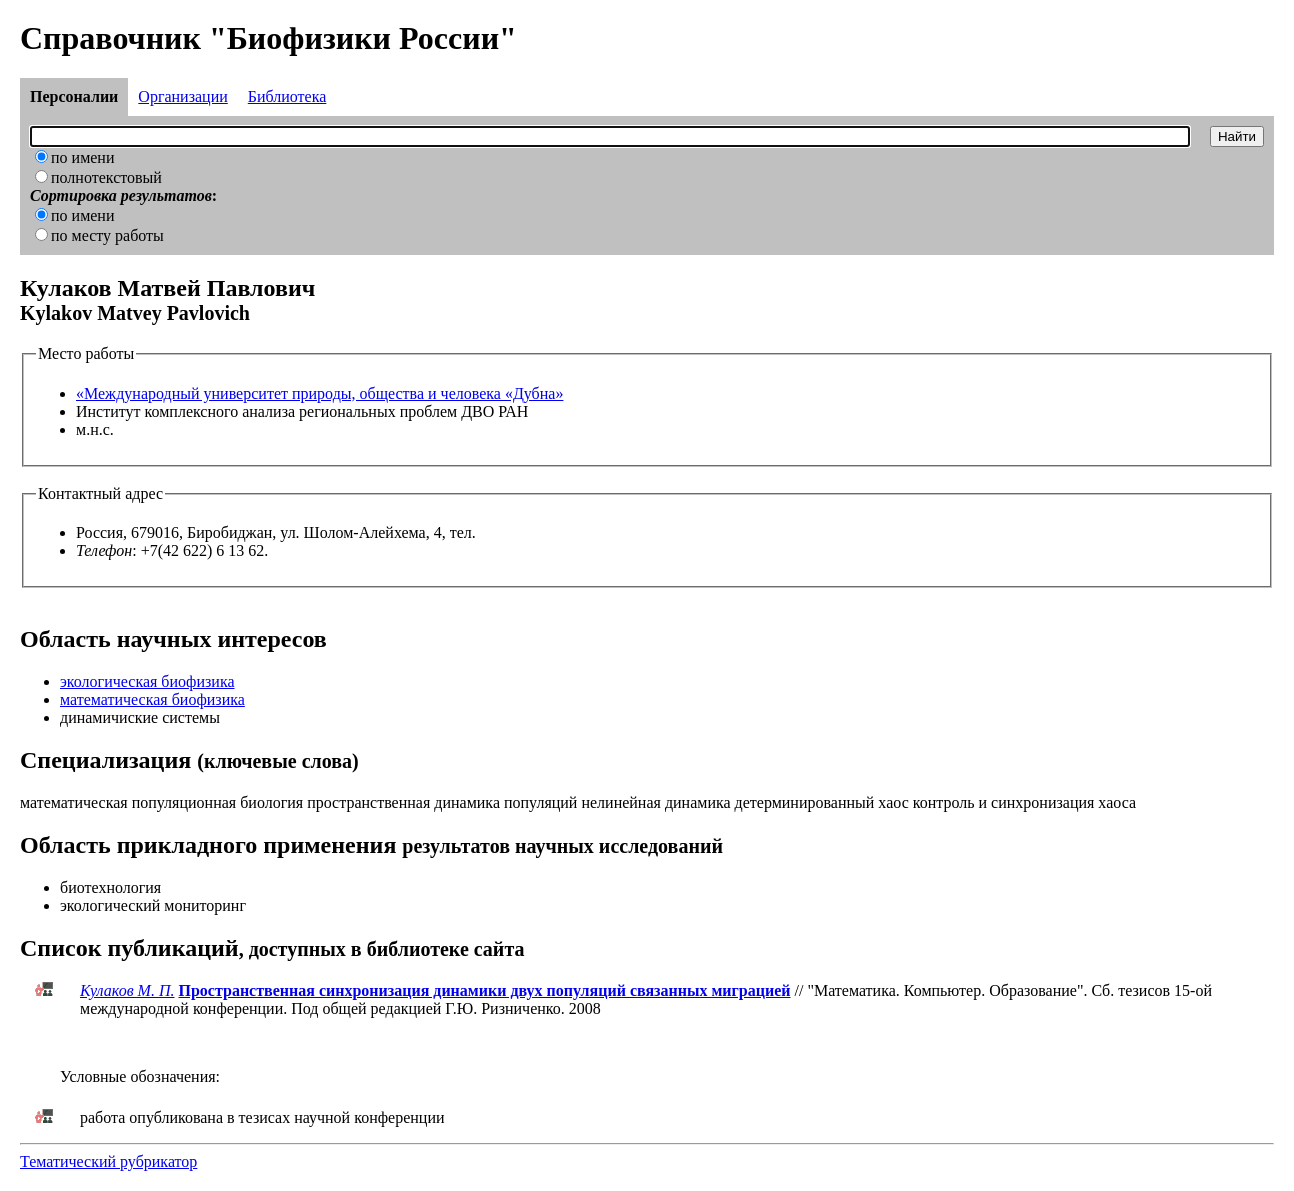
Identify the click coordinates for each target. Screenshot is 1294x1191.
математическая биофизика (152, 699)
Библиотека (287, 96)
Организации (182, 96)
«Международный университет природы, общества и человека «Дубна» (319, 393)
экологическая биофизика (147, 681)
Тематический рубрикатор (108, 1161)
